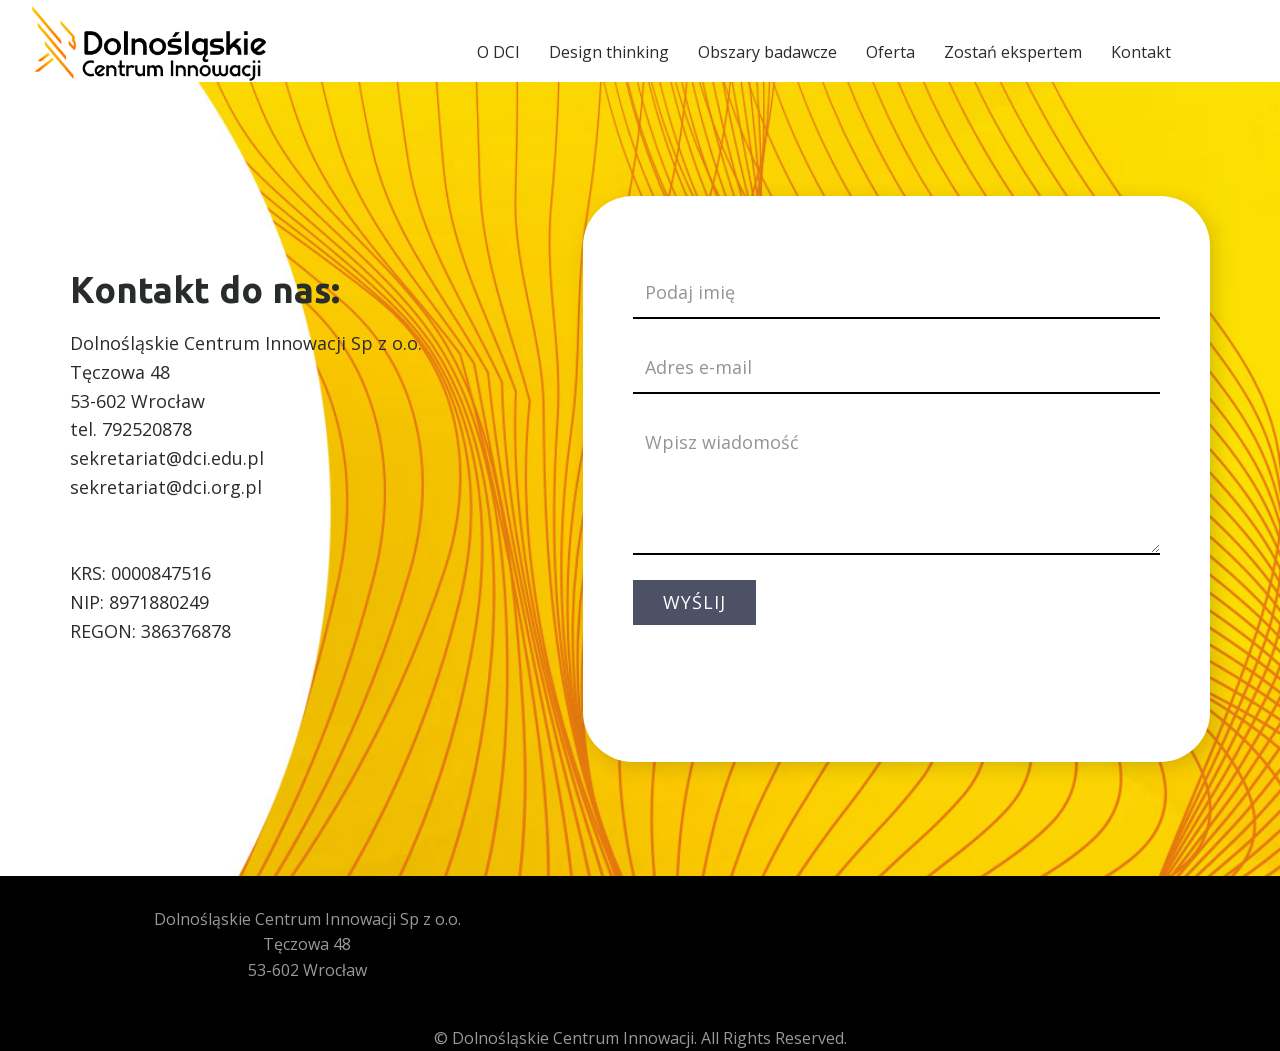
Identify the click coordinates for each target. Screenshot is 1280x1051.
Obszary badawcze (767, 52)
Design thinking (609, 52)
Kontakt (1141, 52)
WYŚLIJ (694, 602)
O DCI (498, 52)
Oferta (890, 52)
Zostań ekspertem (1013, 52)
